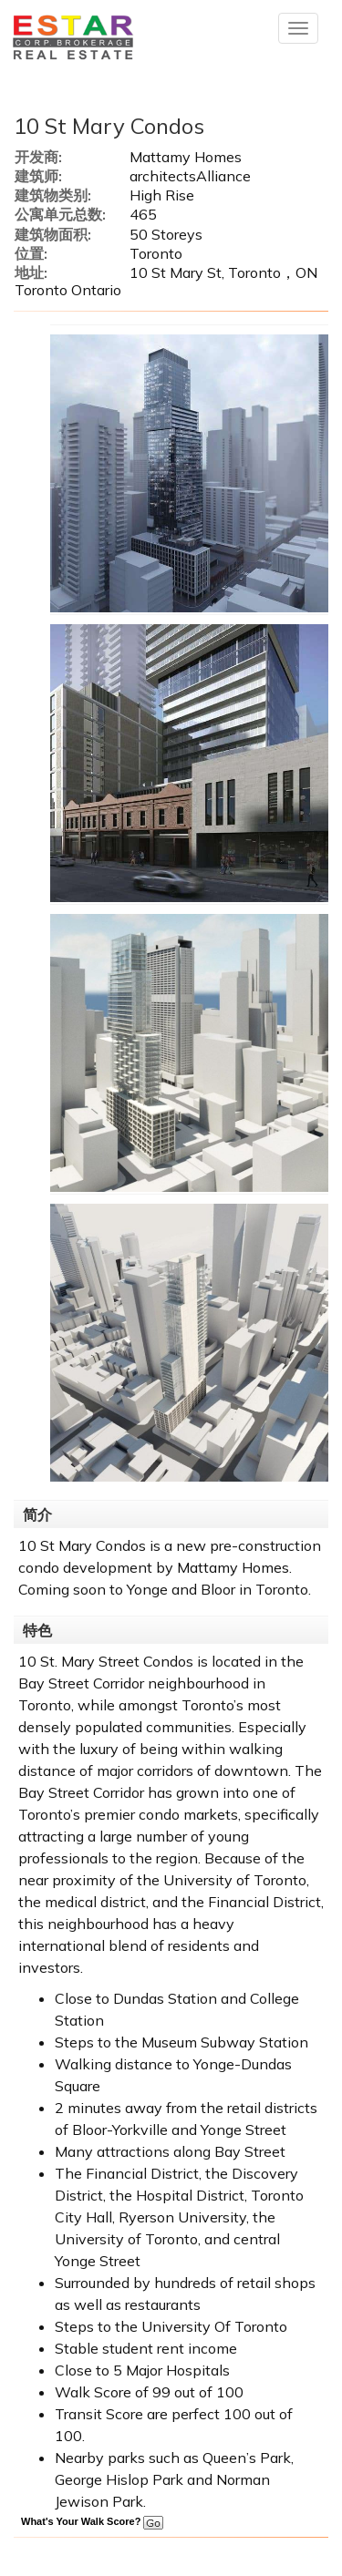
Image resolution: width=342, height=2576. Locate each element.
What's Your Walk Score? (92, 2521)
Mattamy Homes (233, 1567)
